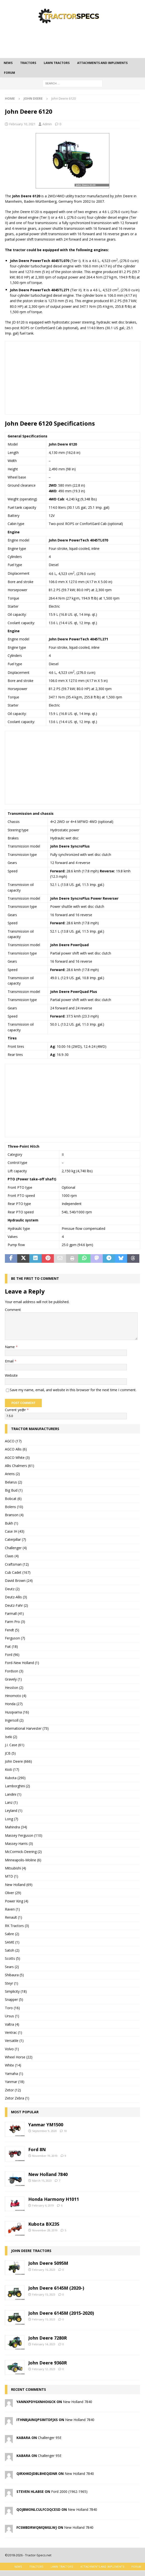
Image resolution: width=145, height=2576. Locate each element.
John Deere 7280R (47, 2338)
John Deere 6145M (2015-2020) (61, 2313)
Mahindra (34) (16, 1827)
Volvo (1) (12, 2049)
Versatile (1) (14, 2040)
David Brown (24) (19, 1580)
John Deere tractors (31, 2250)
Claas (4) (12, 1556)
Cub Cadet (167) (17, 1572)
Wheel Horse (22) (18, 2057)
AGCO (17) (13, 1441)
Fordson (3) (14, 1671)
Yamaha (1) (14, 2073)
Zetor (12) (13, 2090)
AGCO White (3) (17, 1457)
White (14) (13, 2065)
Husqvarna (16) (17, 1712)
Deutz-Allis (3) (16, 1597)
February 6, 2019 (43, 2205)
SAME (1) (12, 1942)
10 (65, 2131)
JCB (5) (10, 1753)
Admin (47, 124)
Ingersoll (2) (14, 1720)
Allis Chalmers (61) (19, 1465)
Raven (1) (12, 1909)
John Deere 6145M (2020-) (56, 2288)
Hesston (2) (14, 1687)
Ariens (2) (12, 1473)
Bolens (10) (14, 1506)
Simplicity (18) (16, 1991)
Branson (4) (14, 1514)
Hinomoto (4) (15, 1695)
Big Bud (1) (14, 1490)
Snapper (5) (14, 1999)
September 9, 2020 (44, 2131)
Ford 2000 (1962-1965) (69, 2491)
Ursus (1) (12, 2016)
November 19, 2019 (45, 2156)
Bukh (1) (11, 1523)
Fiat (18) (11, 1646)
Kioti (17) (12, 1769)
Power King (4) (16, 1901)
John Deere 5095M (48, 2263)
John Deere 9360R (47, 2363)
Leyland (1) (13, 1810)
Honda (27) (14, 1703)
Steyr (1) (11, 1983)
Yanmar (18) (14, 2081)
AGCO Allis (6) (16, 1449)
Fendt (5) (12, 1630)
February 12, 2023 (43, 2369)
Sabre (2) (12, 1933)
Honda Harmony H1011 (53, 2199)
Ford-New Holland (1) (22, 1662)
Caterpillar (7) (15, 1539)
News (8, 63)
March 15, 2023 (42, 2180)
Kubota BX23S (43, 2224)
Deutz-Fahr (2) (16, 1605)
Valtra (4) (12, 2024)
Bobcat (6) (13, 1498)
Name (10, 1346)
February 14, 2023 (43, 2344)
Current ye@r (17, 1409)
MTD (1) (11, 1876)
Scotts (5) (12, 1958)
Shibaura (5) (14, 1975)
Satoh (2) (12, 1950)
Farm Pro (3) (15, 1621)
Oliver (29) (13, 1892)
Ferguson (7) (15, 1638)
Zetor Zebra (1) (17, 2098)
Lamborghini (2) (17, 1786)
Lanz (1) (11, 1802)
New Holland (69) (18, 1884)
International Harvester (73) (27, 1728)
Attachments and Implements (102, 63)
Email (9, 1361)
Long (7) (11, 1819)
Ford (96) (12, 1654)
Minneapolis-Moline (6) (23, 1860)
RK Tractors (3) (17, 1925)
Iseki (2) (11, 1736)
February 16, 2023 (43, 2269)
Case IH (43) (14, 1531)
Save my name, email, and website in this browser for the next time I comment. (73, 1390)
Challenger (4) (16, 1547)
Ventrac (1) (13, 2032)
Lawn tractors (57, 63)
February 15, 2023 (43, 2294)
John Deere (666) (18, 1761)
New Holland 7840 (48, 2174)
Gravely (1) (13, 1679)
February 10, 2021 (22, 124)
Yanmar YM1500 (45, 2125)
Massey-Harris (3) (19, 1843)
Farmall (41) (14, 1613)
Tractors (28, 63)
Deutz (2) (12, 1589)
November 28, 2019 (45, 2230)
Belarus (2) (13, 1482)
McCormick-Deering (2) (23, 1851)
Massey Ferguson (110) (23, 1835)
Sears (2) (12, 1966)
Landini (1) (13, 1794)
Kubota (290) (15, 1777)
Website (11, 1375)
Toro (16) (12, 2007)
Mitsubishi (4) (15, 1868)
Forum (9, 73)
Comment (13, 1309)
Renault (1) (13, 1917)
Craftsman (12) (17, 1564)
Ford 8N (37, 2149)
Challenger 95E (49, 2437)
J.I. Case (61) (14, 1745)
